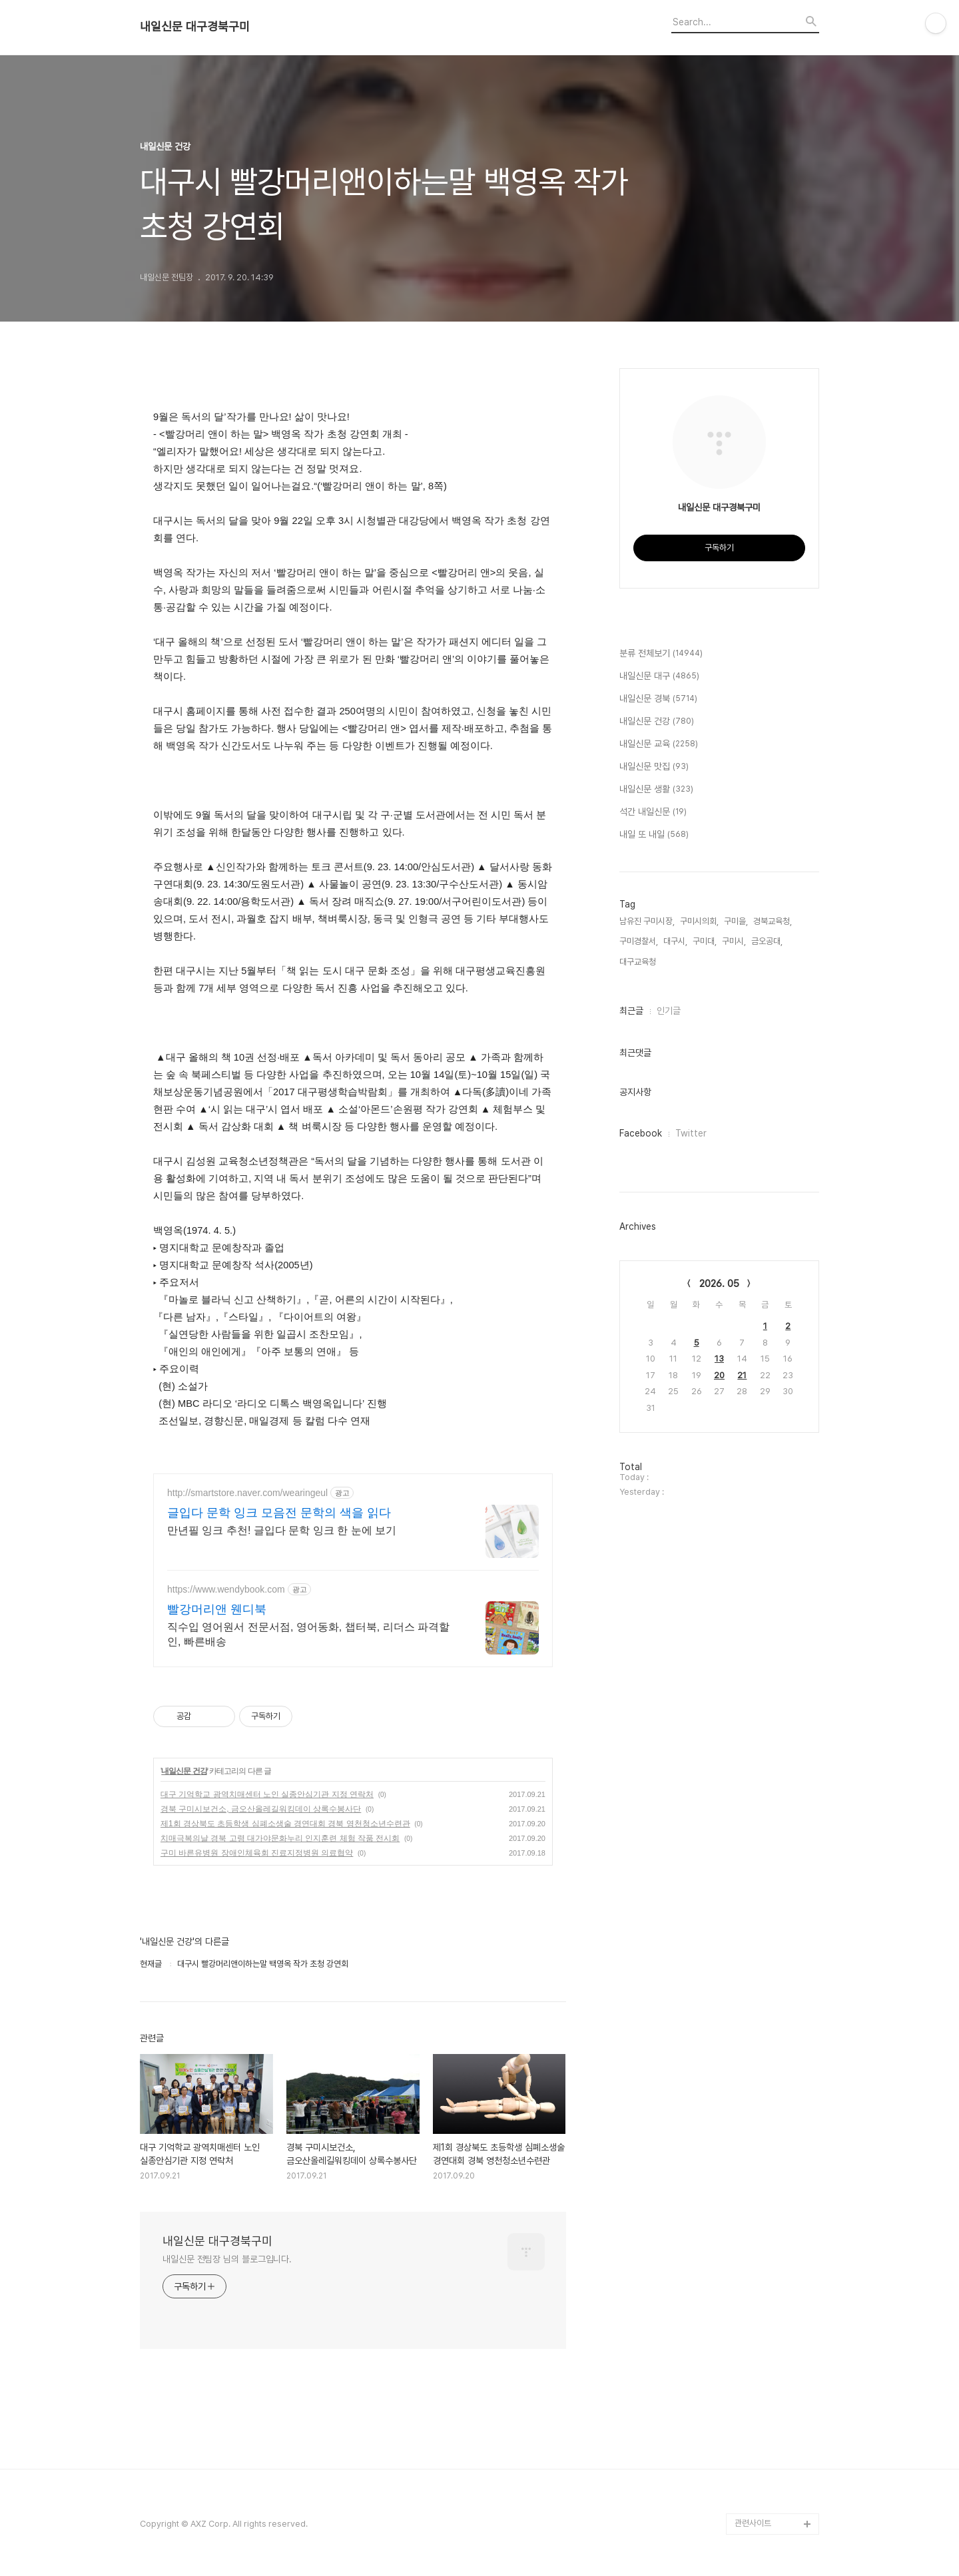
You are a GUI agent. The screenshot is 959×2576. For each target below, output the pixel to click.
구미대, (705, 941)
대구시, (675, 941)
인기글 (669, 1010)
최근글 (631, 1010)
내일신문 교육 (658, 744)
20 (719, 1375)
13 (719, 1359)
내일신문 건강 (183, 1771)
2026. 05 (719, 1284)
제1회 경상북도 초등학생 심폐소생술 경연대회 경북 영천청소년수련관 (285, 1823)
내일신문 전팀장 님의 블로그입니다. (227, 2259)
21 (742, 1375)
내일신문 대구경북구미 (195, 26)
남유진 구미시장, (647, 921)
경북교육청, (772, 921)
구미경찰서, (638, 941)
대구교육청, (638, 962)
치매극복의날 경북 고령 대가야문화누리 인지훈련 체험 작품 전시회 (280, 1838)
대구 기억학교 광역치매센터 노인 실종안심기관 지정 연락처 (267, 1794)
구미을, (736, 921)
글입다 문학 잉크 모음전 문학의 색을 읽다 (279, 1512)
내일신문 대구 (659, 676)
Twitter (691, 1133)
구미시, (734, 941)
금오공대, (767, 941)
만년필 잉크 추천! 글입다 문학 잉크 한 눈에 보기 (281, 1530)
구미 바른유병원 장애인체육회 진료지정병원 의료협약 (256, 1853)
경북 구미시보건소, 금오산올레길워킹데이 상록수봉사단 (260, 1809)
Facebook (640, 1133)
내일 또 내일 (654, 835)
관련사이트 (753, 2523)
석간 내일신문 (653, 812)
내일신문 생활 (656, 789)
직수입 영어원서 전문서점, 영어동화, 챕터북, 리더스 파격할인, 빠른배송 (308, 1634)
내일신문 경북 (658, 699)
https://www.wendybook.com (226, 1589)
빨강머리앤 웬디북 (216, 1609)
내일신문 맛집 (654, 767)
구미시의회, (699, 921)
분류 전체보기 (661, 653)
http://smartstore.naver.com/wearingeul (247, 1492)
